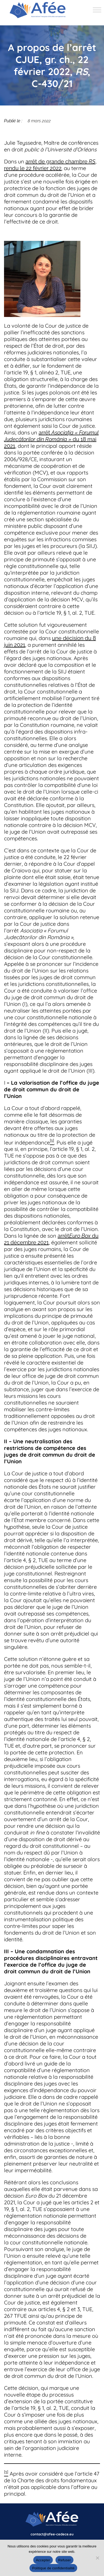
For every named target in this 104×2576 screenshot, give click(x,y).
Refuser (64, 2560)
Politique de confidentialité (53, 2568)
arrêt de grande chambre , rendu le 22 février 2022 (50, 164)
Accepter (43, 2560)
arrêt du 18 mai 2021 (51, 439)
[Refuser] (97, 2558)
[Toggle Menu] (97, 10)
